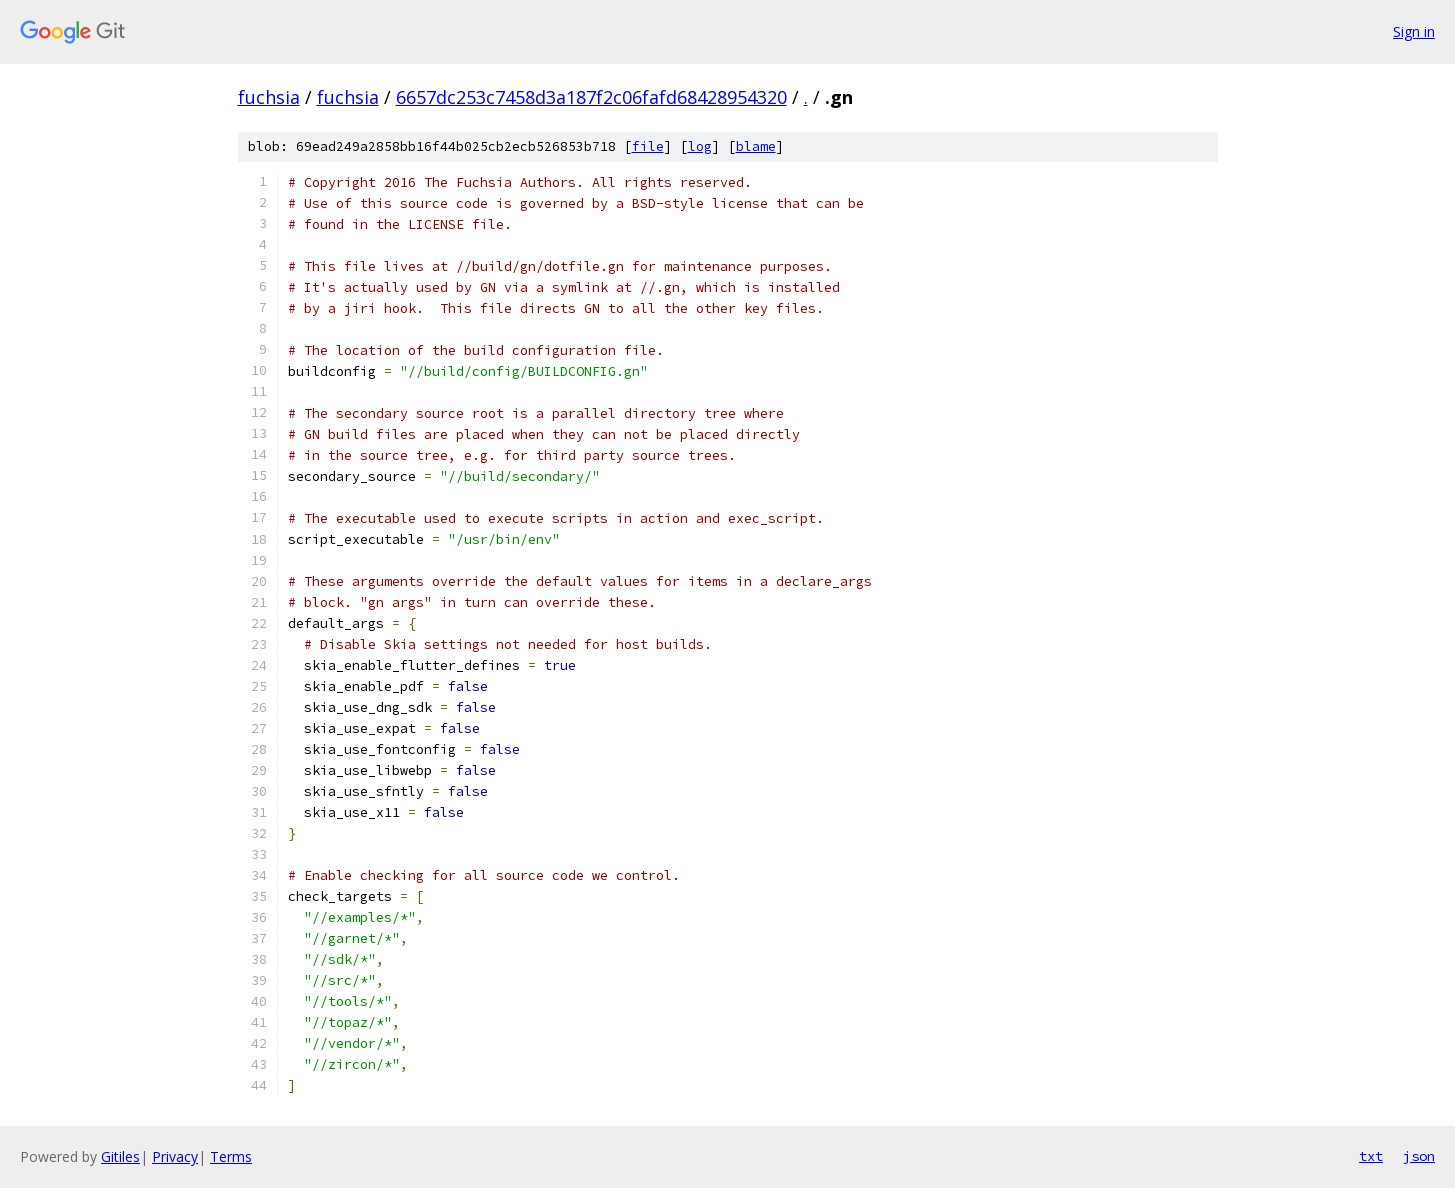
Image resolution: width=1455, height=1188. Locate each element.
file (648, 146)
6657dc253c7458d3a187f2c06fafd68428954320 (591, 97)
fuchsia (269, 97)
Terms (231, 1156)
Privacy (175, 1156)
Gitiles (120, 1156)
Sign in (1414, 31)
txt (1371, 1156)
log (700, 146)
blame (756, 146)
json (1419, 1156)
